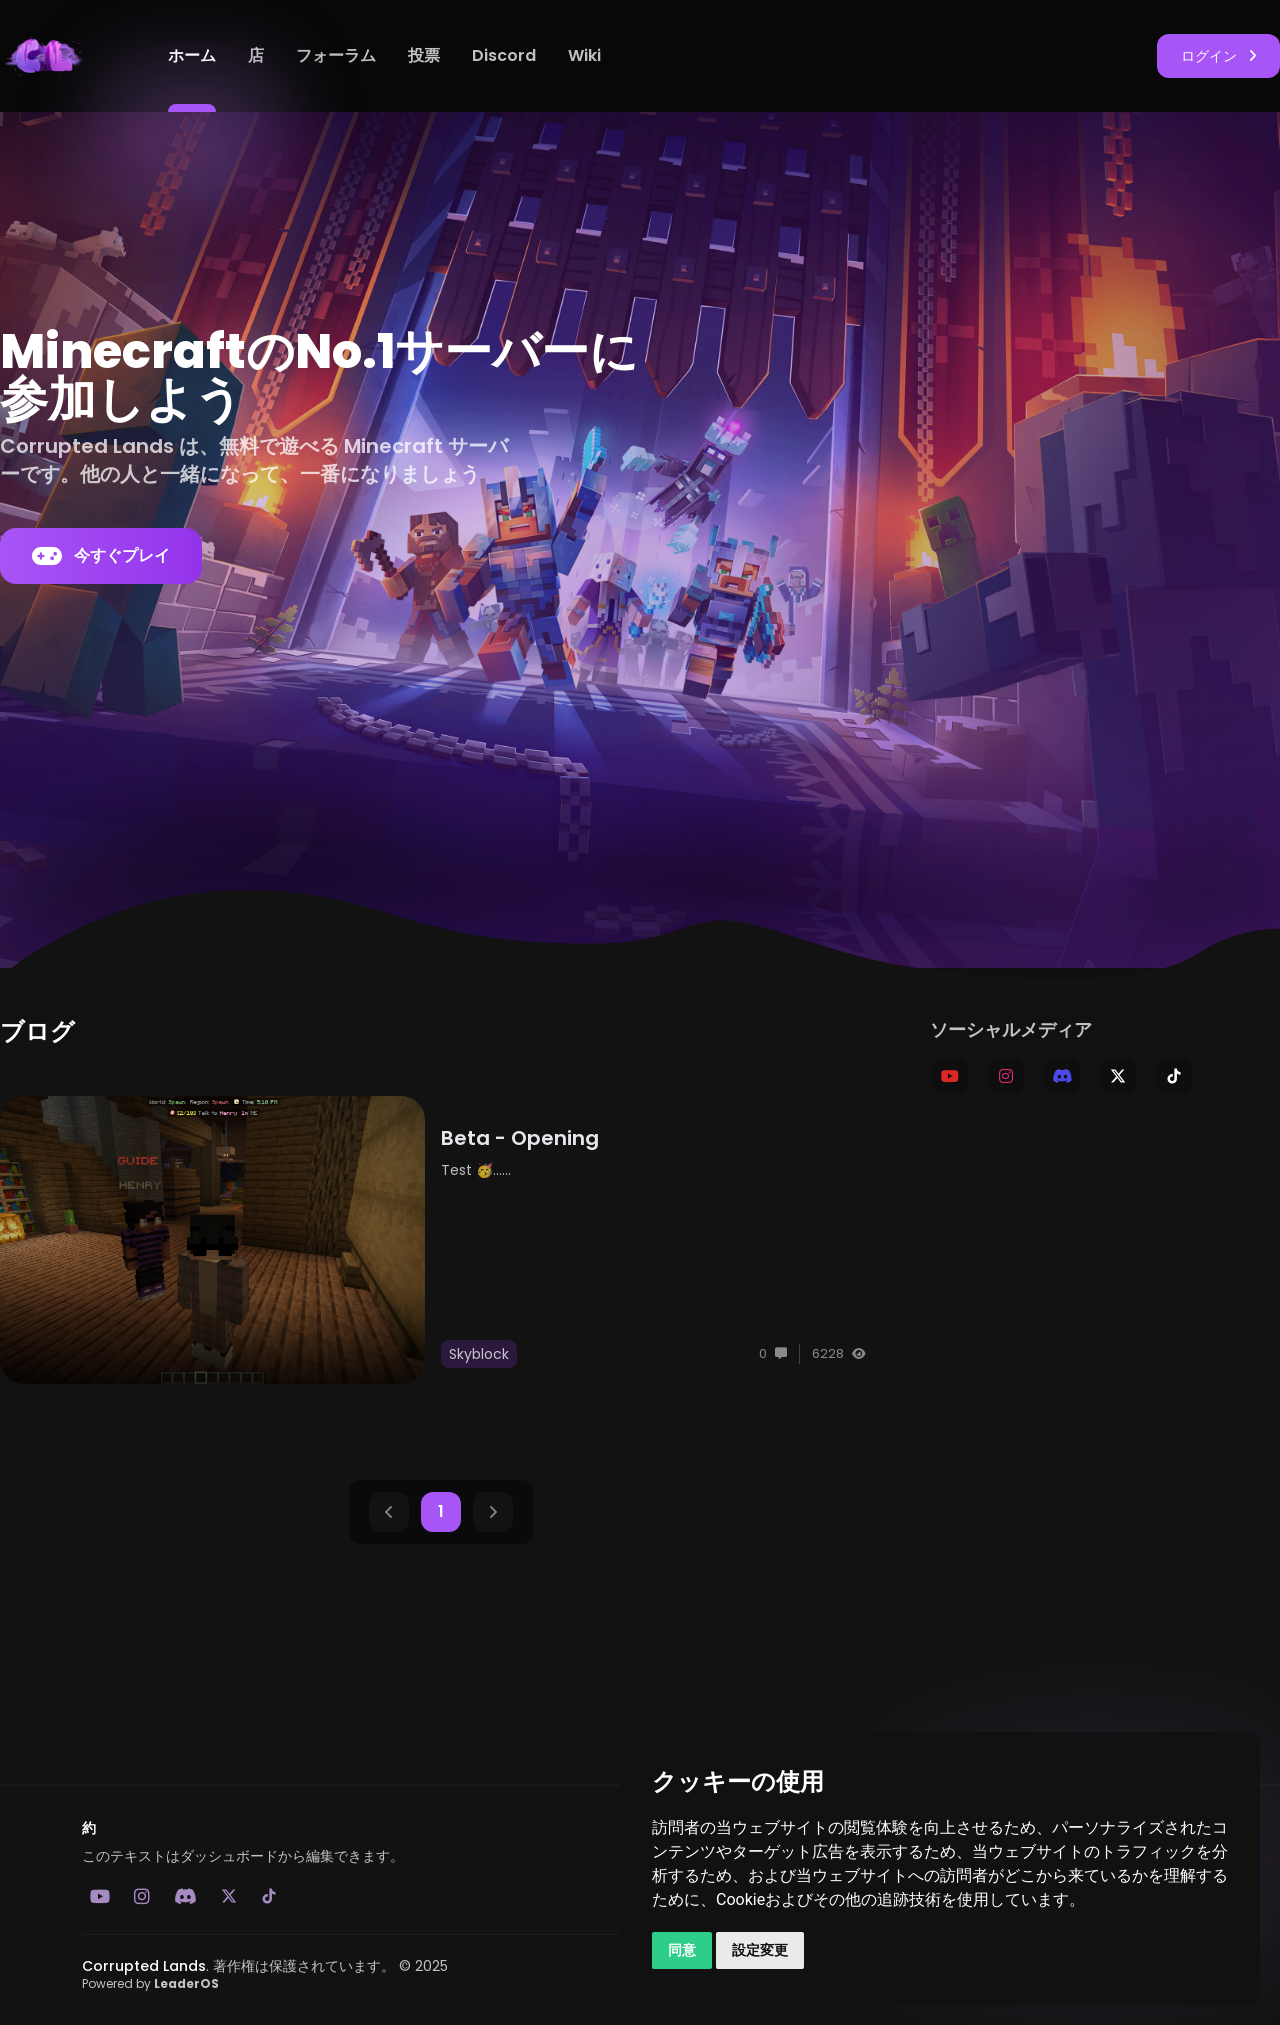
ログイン (1218, 56)
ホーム (192, 55)
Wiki (584, 55)
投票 (424, 55)
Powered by (150, 1983)
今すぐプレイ (101, 556)
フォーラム (336, 55)
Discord (504, 55)
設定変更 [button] (760, 1950)
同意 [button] (682, 1950)
